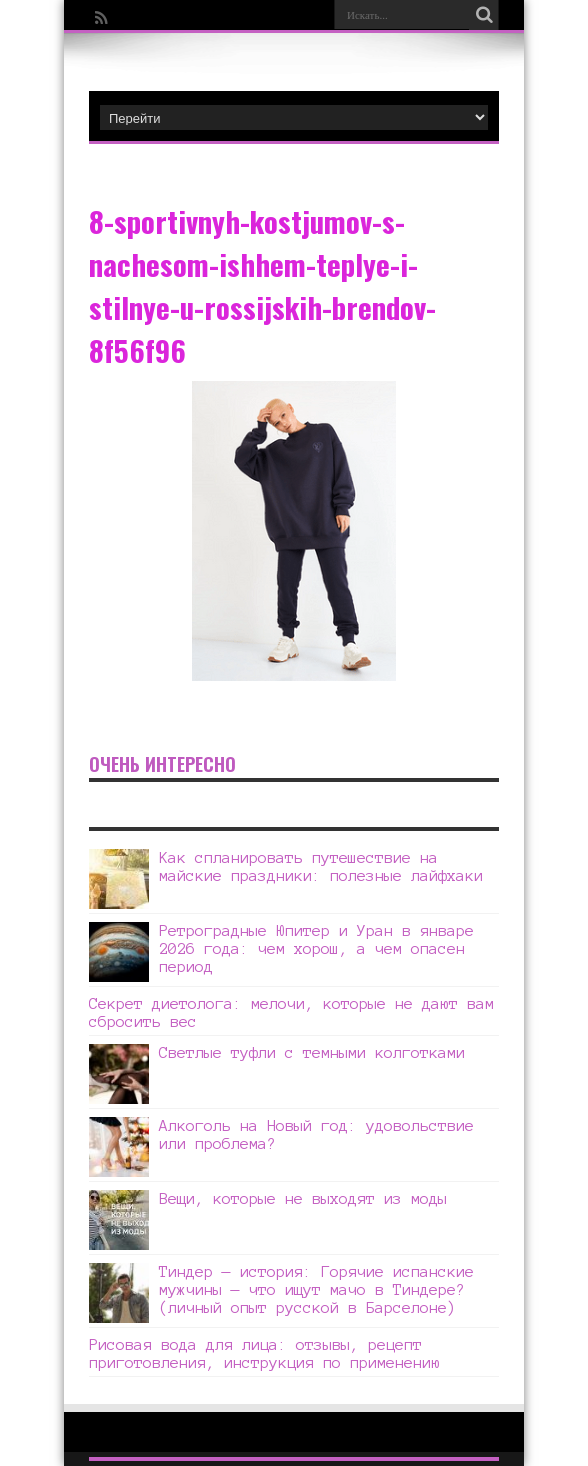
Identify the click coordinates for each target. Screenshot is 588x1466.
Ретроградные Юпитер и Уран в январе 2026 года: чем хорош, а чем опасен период (316, 948)
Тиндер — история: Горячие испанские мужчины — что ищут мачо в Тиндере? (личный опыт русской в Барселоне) (316, 1289)
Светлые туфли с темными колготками (312, 1052)
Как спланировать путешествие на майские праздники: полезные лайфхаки (321, 866)
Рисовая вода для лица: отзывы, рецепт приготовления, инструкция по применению (264, 1353)
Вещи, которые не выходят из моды (303, 1198)
